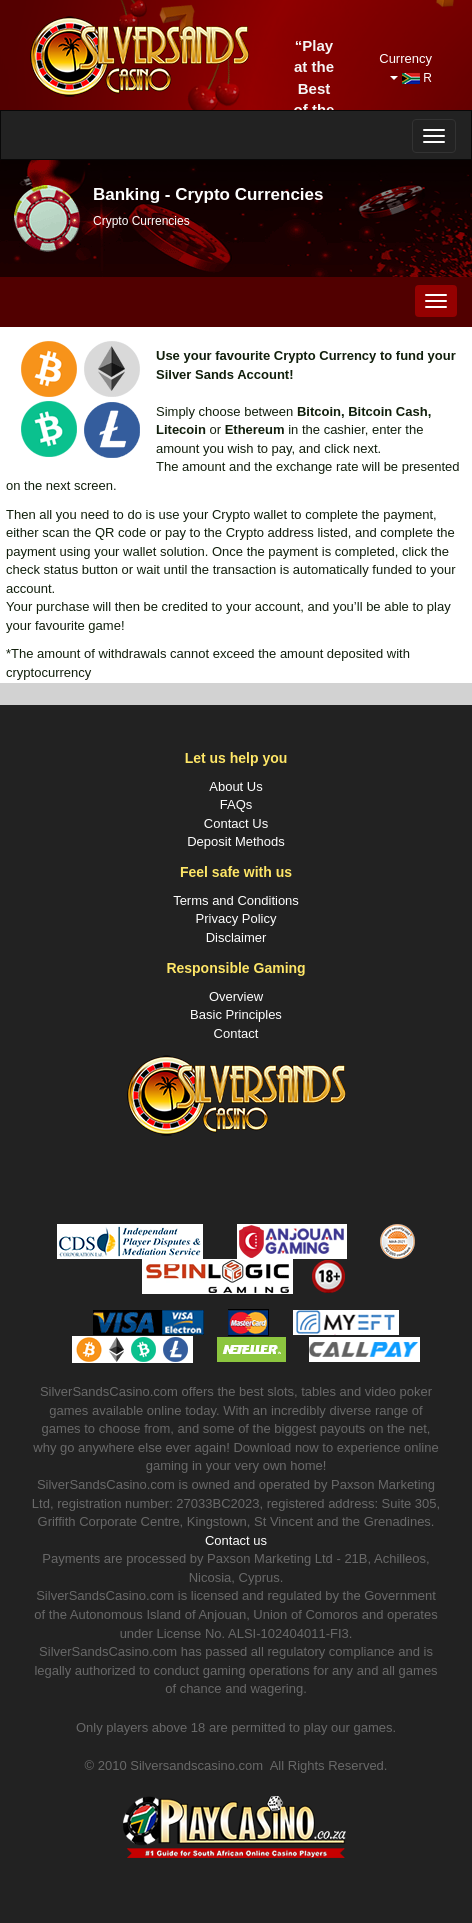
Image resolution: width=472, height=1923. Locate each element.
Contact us (236, 1540)
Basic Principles (236, 1014)
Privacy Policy (236, 918)
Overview (236, 996)
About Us (235, 786)
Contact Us (236, 823)
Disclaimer (236, 937)
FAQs (236, 804)
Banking (126, 194)
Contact (236, 1033)
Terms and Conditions (236, 900)
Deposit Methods (236, 841)
